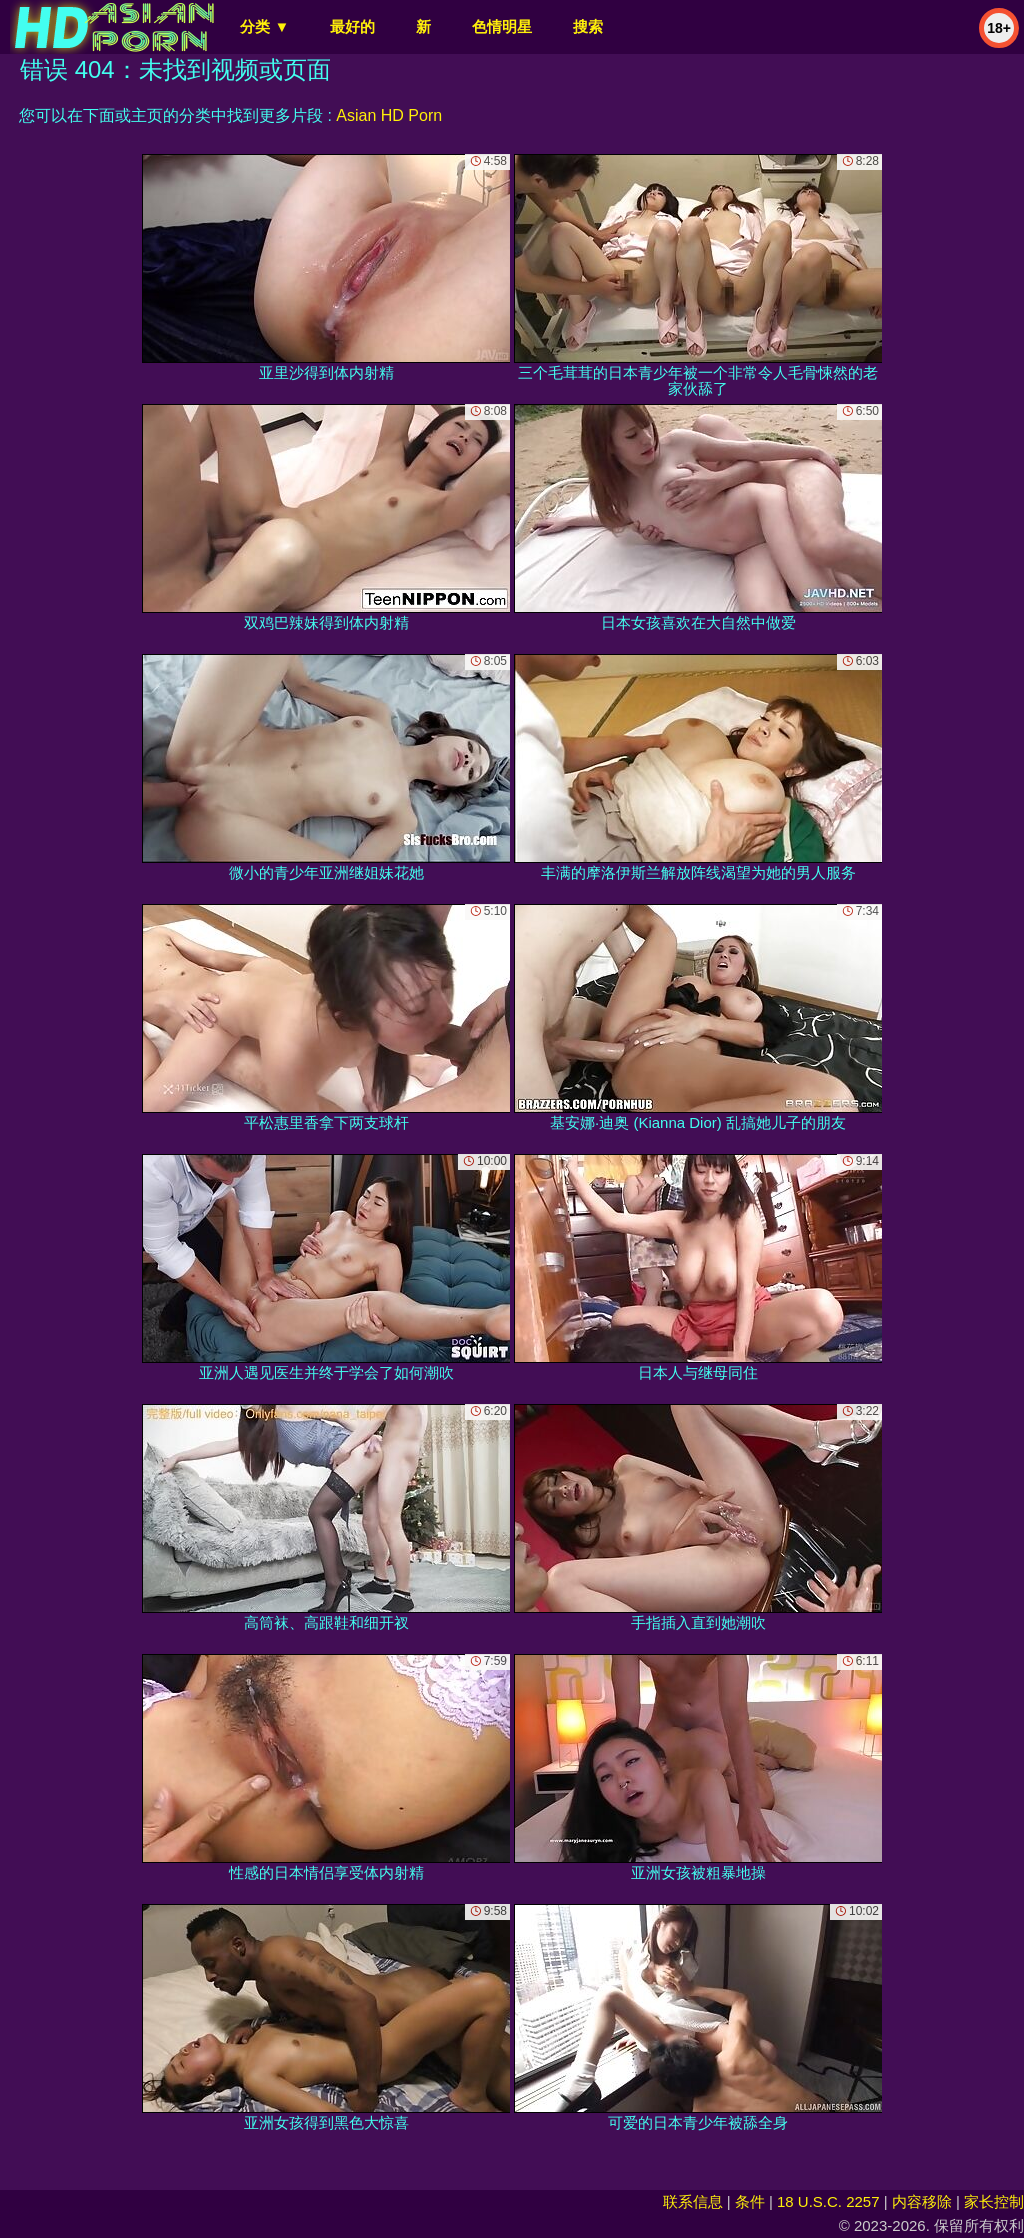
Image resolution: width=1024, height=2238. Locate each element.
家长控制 (994, 2201)
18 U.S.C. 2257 (828, 2201)
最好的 (352, 26)
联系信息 (693, 2201)
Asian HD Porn (389, 115)
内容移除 (922, 2201)
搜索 (588, 26)
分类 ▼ (264, 26)
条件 (750, 2201)
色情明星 (502, 26)
